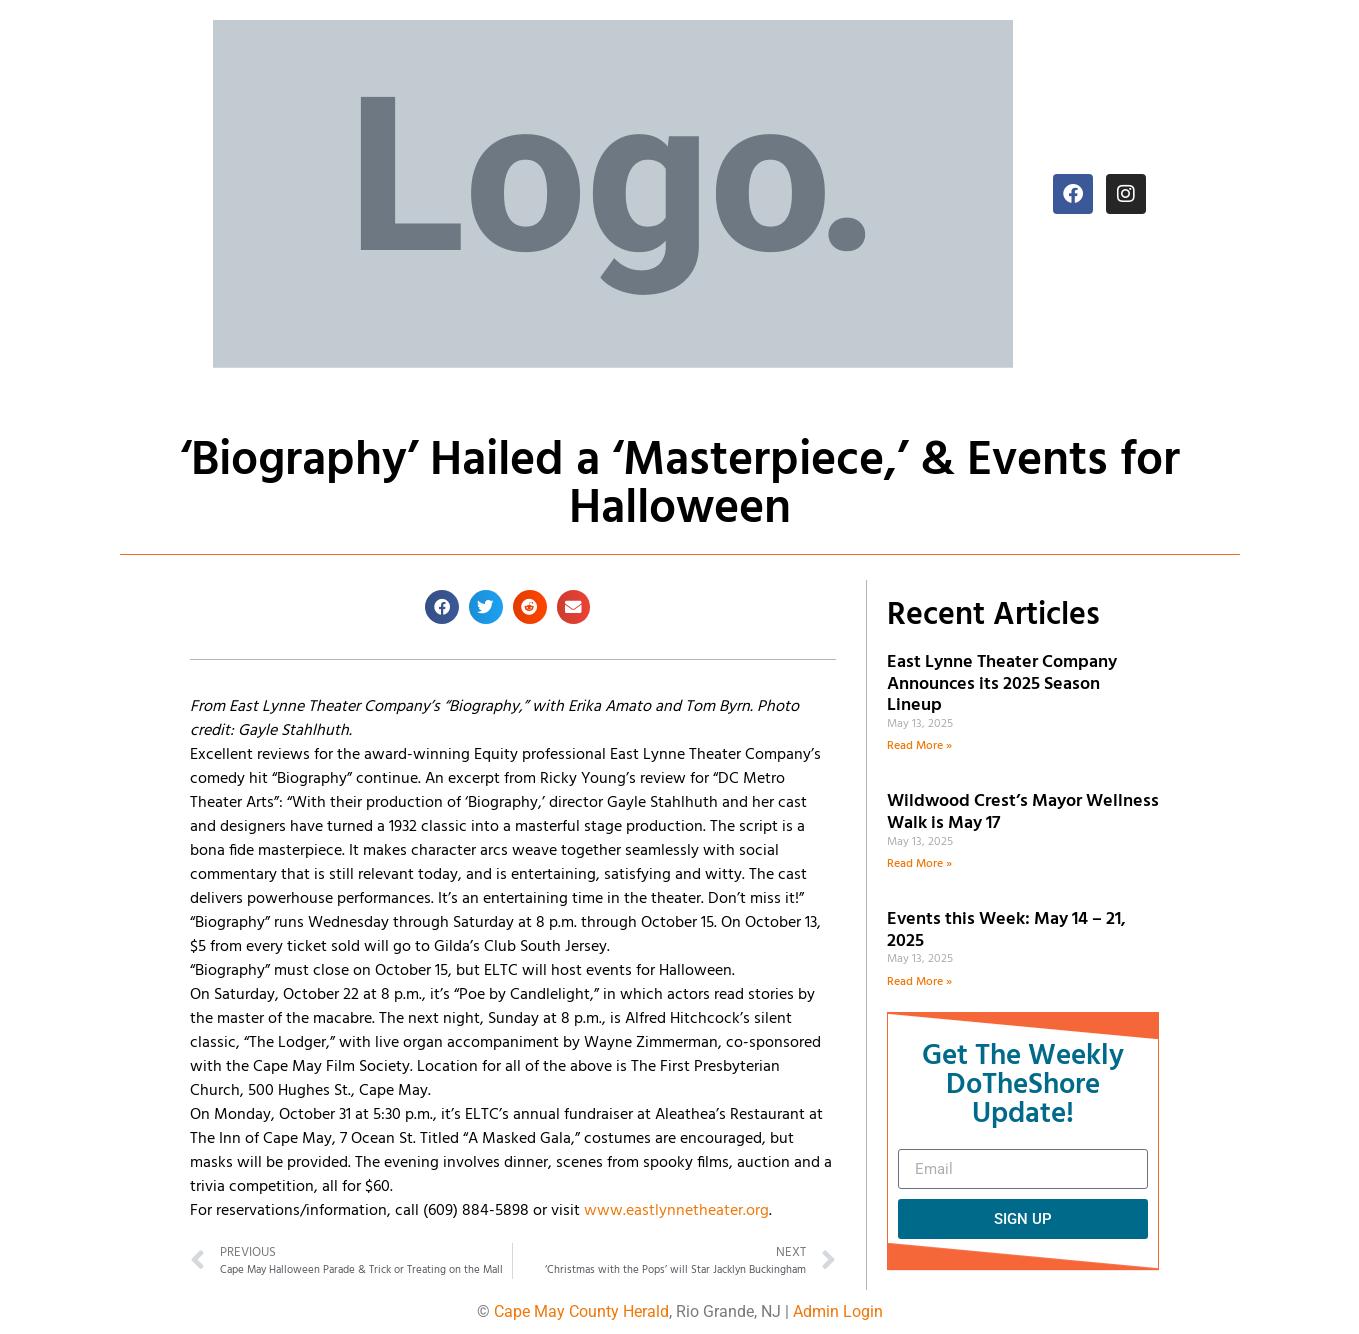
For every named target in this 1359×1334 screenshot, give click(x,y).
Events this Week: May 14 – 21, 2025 (1006, 930)
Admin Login (838, 1311)
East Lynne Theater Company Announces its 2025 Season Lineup (1002, 684)
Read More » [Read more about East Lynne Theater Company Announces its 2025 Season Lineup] (919, 746)
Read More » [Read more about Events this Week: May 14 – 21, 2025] (919, 982)
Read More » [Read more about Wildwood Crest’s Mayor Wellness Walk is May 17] (919, 864)
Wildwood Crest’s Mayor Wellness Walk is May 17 (1023, 812)
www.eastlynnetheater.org (676, 1211)
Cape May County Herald (581, 1311)
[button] (442, 607)
